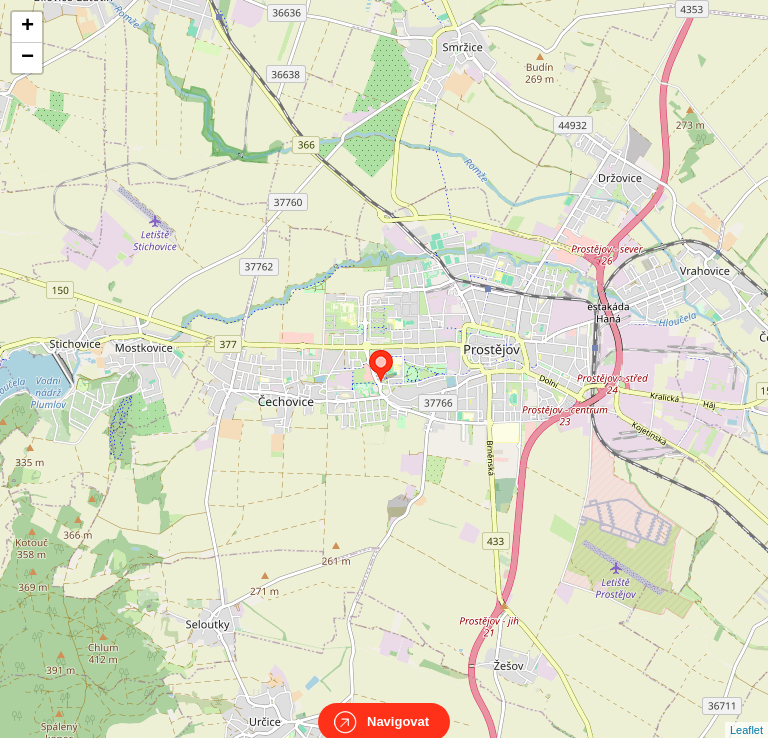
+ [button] (27, 27)
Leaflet (746, 712)
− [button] (27, 58)
